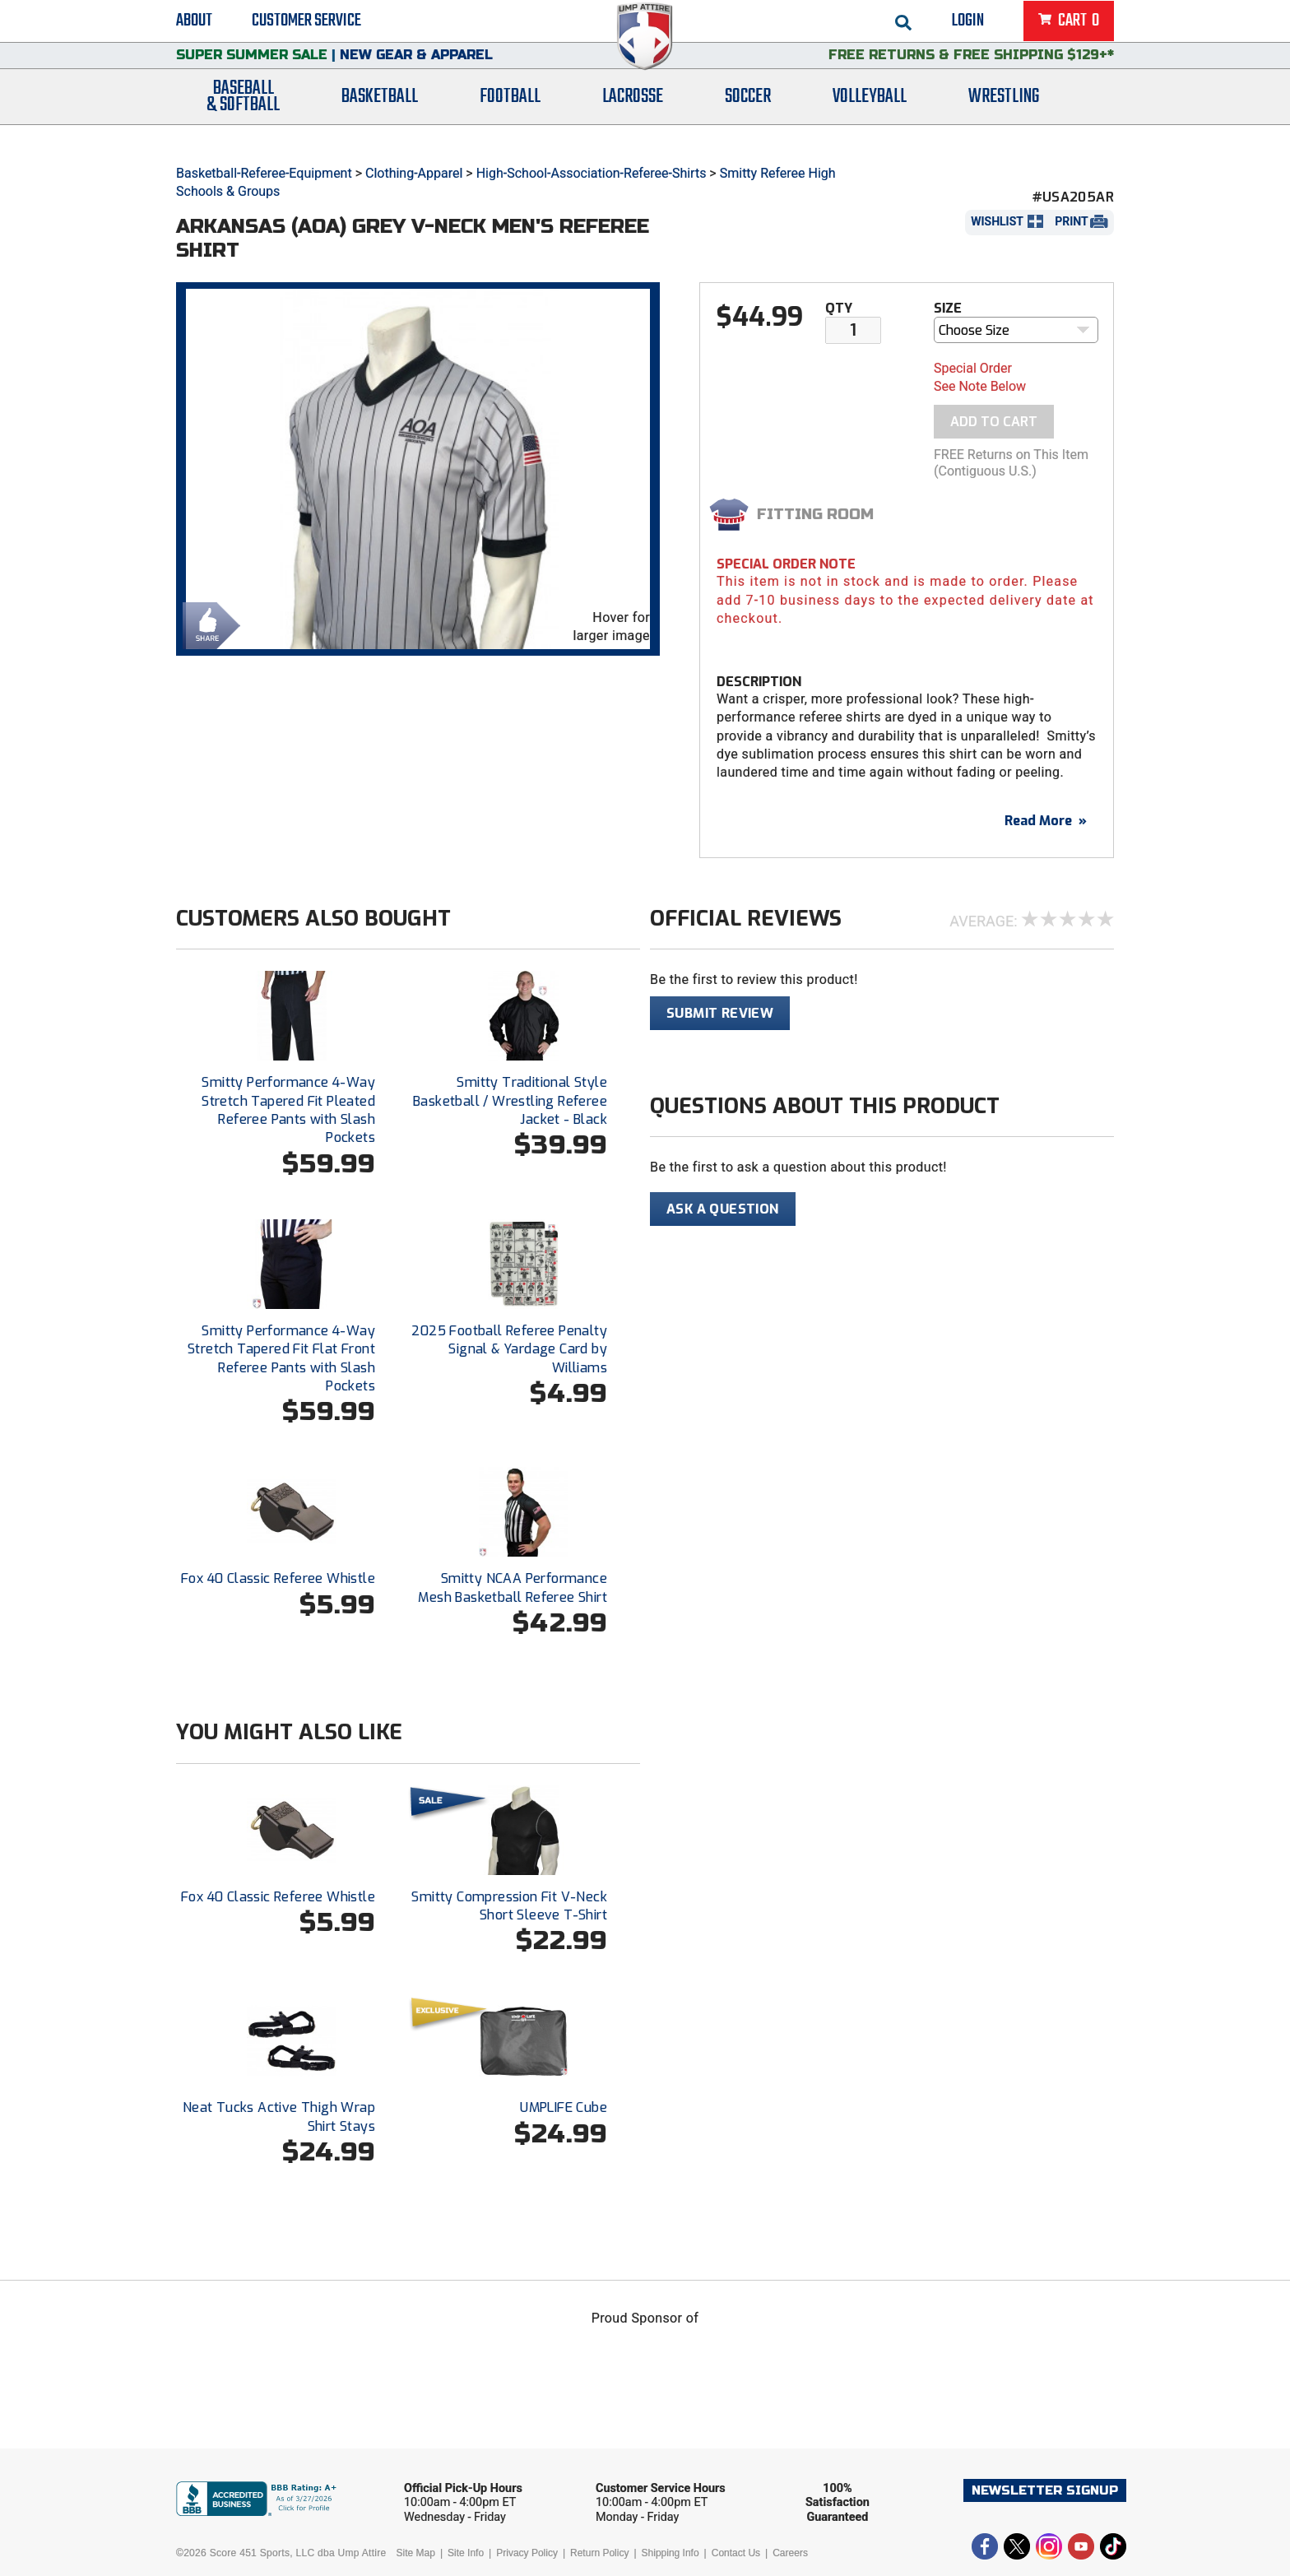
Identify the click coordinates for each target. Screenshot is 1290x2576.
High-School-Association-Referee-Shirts (591, 173)
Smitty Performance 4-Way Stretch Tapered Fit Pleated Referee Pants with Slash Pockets (288, 1110)
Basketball (379, 117)
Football (510, 117)
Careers (790, 2553)
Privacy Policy (527, 2553)
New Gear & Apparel (416, 69)
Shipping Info (670, 2553)
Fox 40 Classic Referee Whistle (278, 1578)
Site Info (466, 2553)
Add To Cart (993, 421)
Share (207, 624)
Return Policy (599, 2553)
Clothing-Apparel (413, 173)
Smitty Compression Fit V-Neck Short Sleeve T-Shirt (509, 1906)
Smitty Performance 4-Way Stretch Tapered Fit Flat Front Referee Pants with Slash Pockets (281, 1358)
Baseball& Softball (243, 117)
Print (1071, 221)
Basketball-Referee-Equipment (264, 173)
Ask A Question (722, 1209)
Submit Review (719, 1013)
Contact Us (736, 2553)
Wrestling (1003, 117)
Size (948, 308)
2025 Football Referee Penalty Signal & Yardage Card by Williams (509, 1349)
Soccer (748, 117)
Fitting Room (815, 514)
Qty (838, 308)
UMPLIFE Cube (563, 2107)
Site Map (416, 2553)
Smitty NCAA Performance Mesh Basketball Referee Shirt (512, 1587)
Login (968, 25)
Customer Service (306, 25)
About (194, 25)
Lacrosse (632, 117)
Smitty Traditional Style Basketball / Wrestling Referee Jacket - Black (510, 1101)
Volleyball (870, 117)
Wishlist (997, 221)
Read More (1046, 820)
